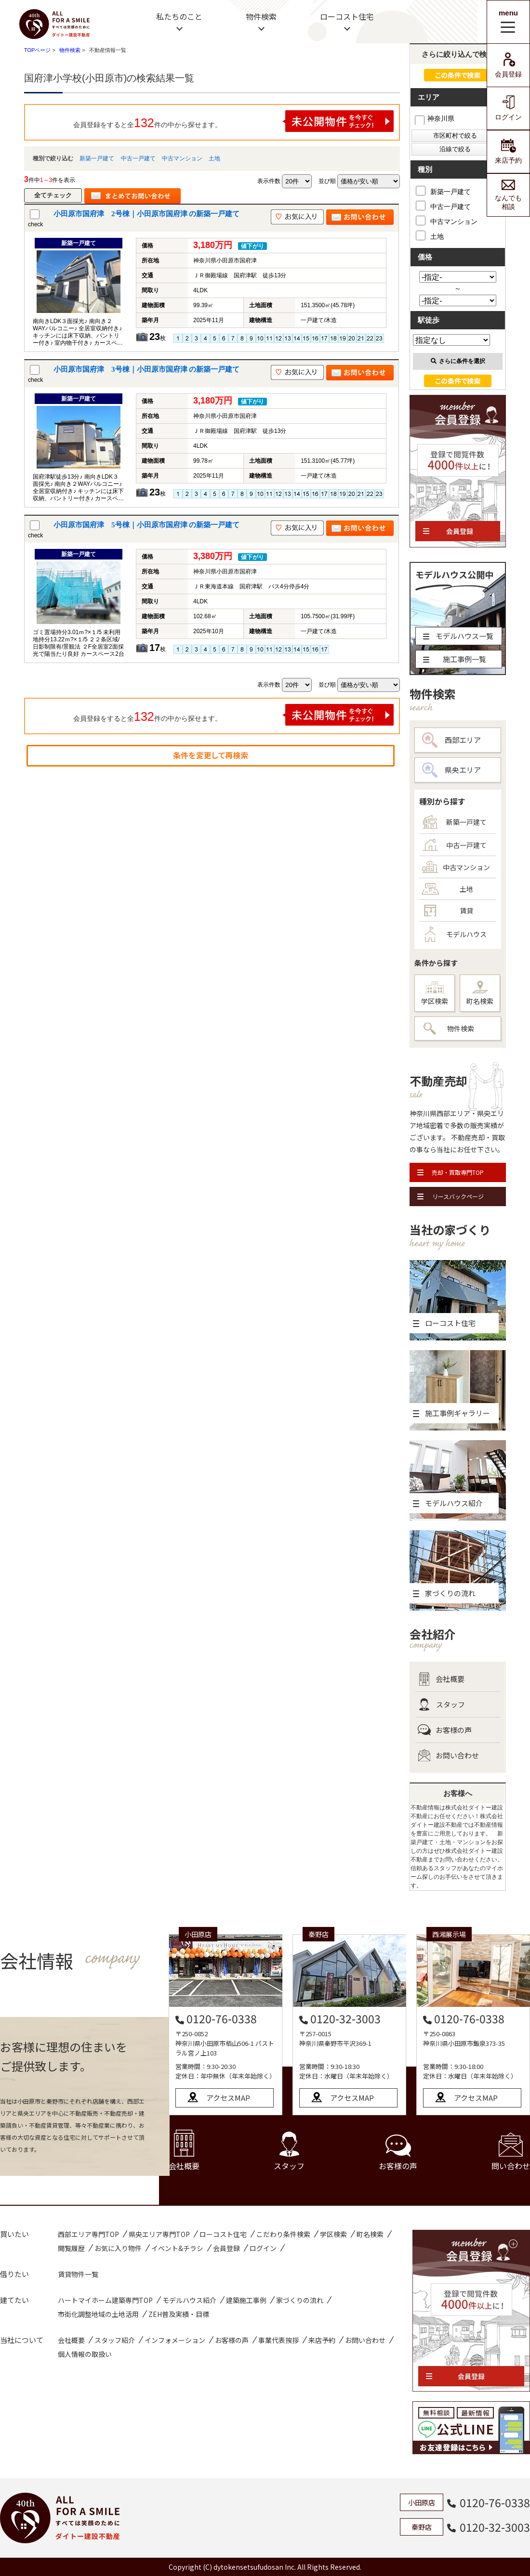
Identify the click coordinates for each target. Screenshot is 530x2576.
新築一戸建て (97, 158)
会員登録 (508, 65)
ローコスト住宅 (347, 16)
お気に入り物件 (118, 2248)
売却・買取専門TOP (450, 1172)
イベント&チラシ (177, 2248)
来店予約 (508, 151)
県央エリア (451, 770)
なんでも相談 (508, 195)
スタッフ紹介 (114, 2340)
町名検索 (479, 993)
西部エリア (451, 740)
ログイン (508, 108)
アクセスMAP (228, 2098)
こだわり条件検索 (283, 2234)
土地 (214, 158)
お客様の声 (445, 1730)
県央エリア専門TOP (159, 2234)
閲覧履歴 (71, 2248)
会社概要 (441, 1679)
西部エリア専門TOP (88, 2234)
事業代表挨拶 (278, 2340)
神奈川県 (434, 118)
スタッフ (441, 1704)
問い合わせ (510, 2152)
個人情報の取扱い (85, 2354)
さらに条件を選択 (458, 361)
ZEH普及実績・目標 (178, 2314)
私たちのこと (179, 16)
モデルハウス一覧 (458, 636)
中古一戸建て (138, 158)
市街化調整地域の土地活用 (98, 2314)
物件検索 (261, 16)
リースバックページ (450, 1196)
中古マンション (182, 158)
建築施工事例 (246, 2300)
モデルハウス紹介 (189, 2300)
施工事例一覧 (454, 659)
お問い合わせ (448, 1755)
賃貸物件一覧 (78, 2274)
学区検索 (434, 993)
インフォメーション (175, 2340)
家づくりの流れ (299, 2300)
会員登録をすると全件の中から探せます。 (233, 121)
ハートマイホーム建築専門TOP (105, 2300)
